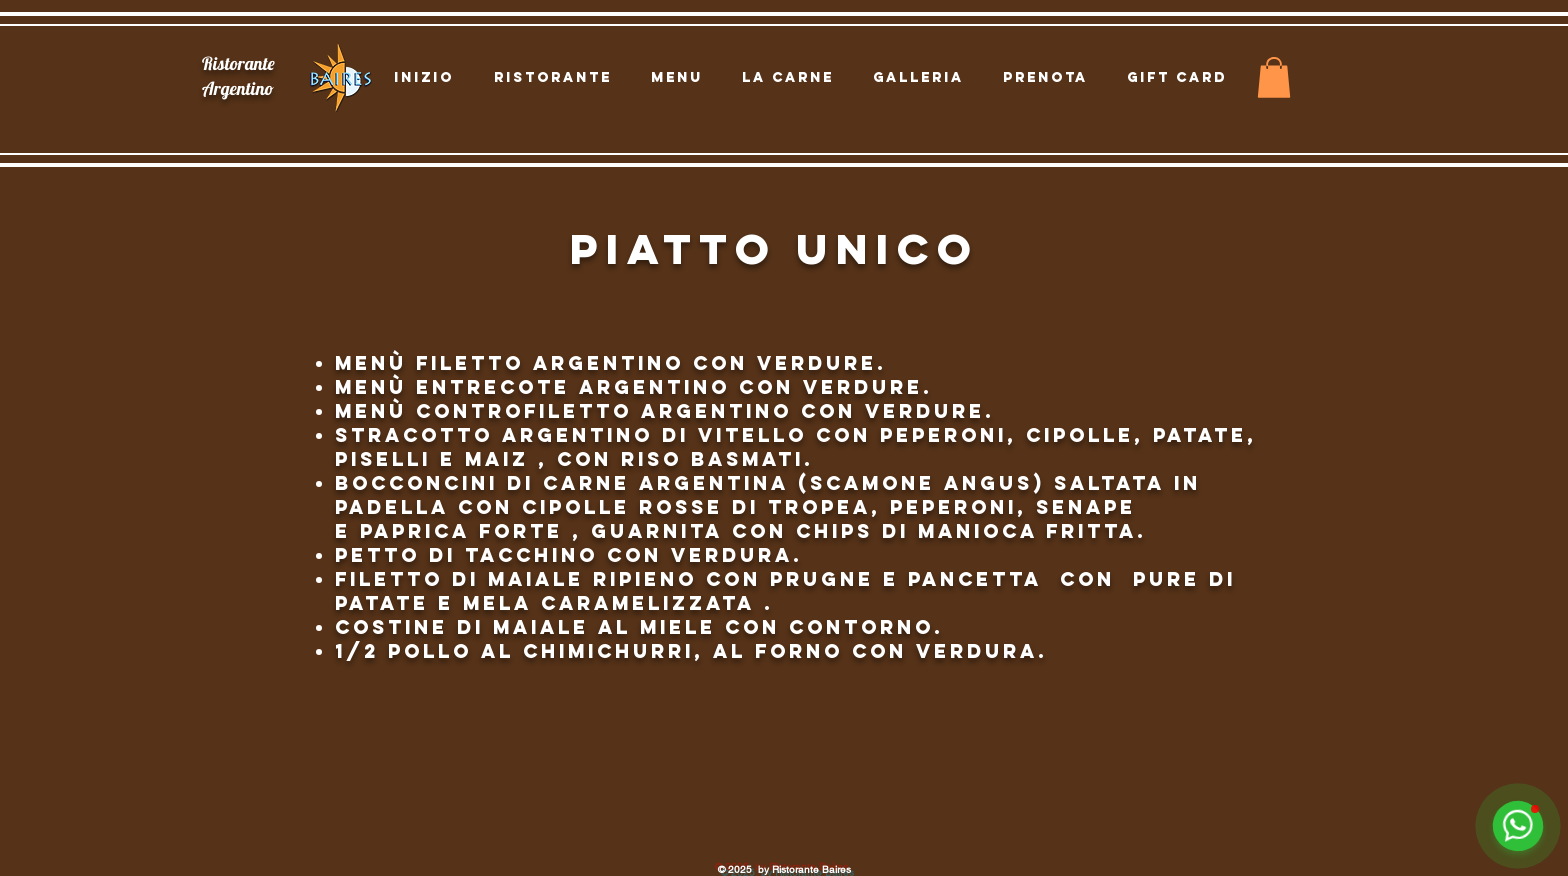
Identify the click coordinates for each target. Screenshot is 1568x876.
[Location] (137, 117)
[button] (1274, 77)
